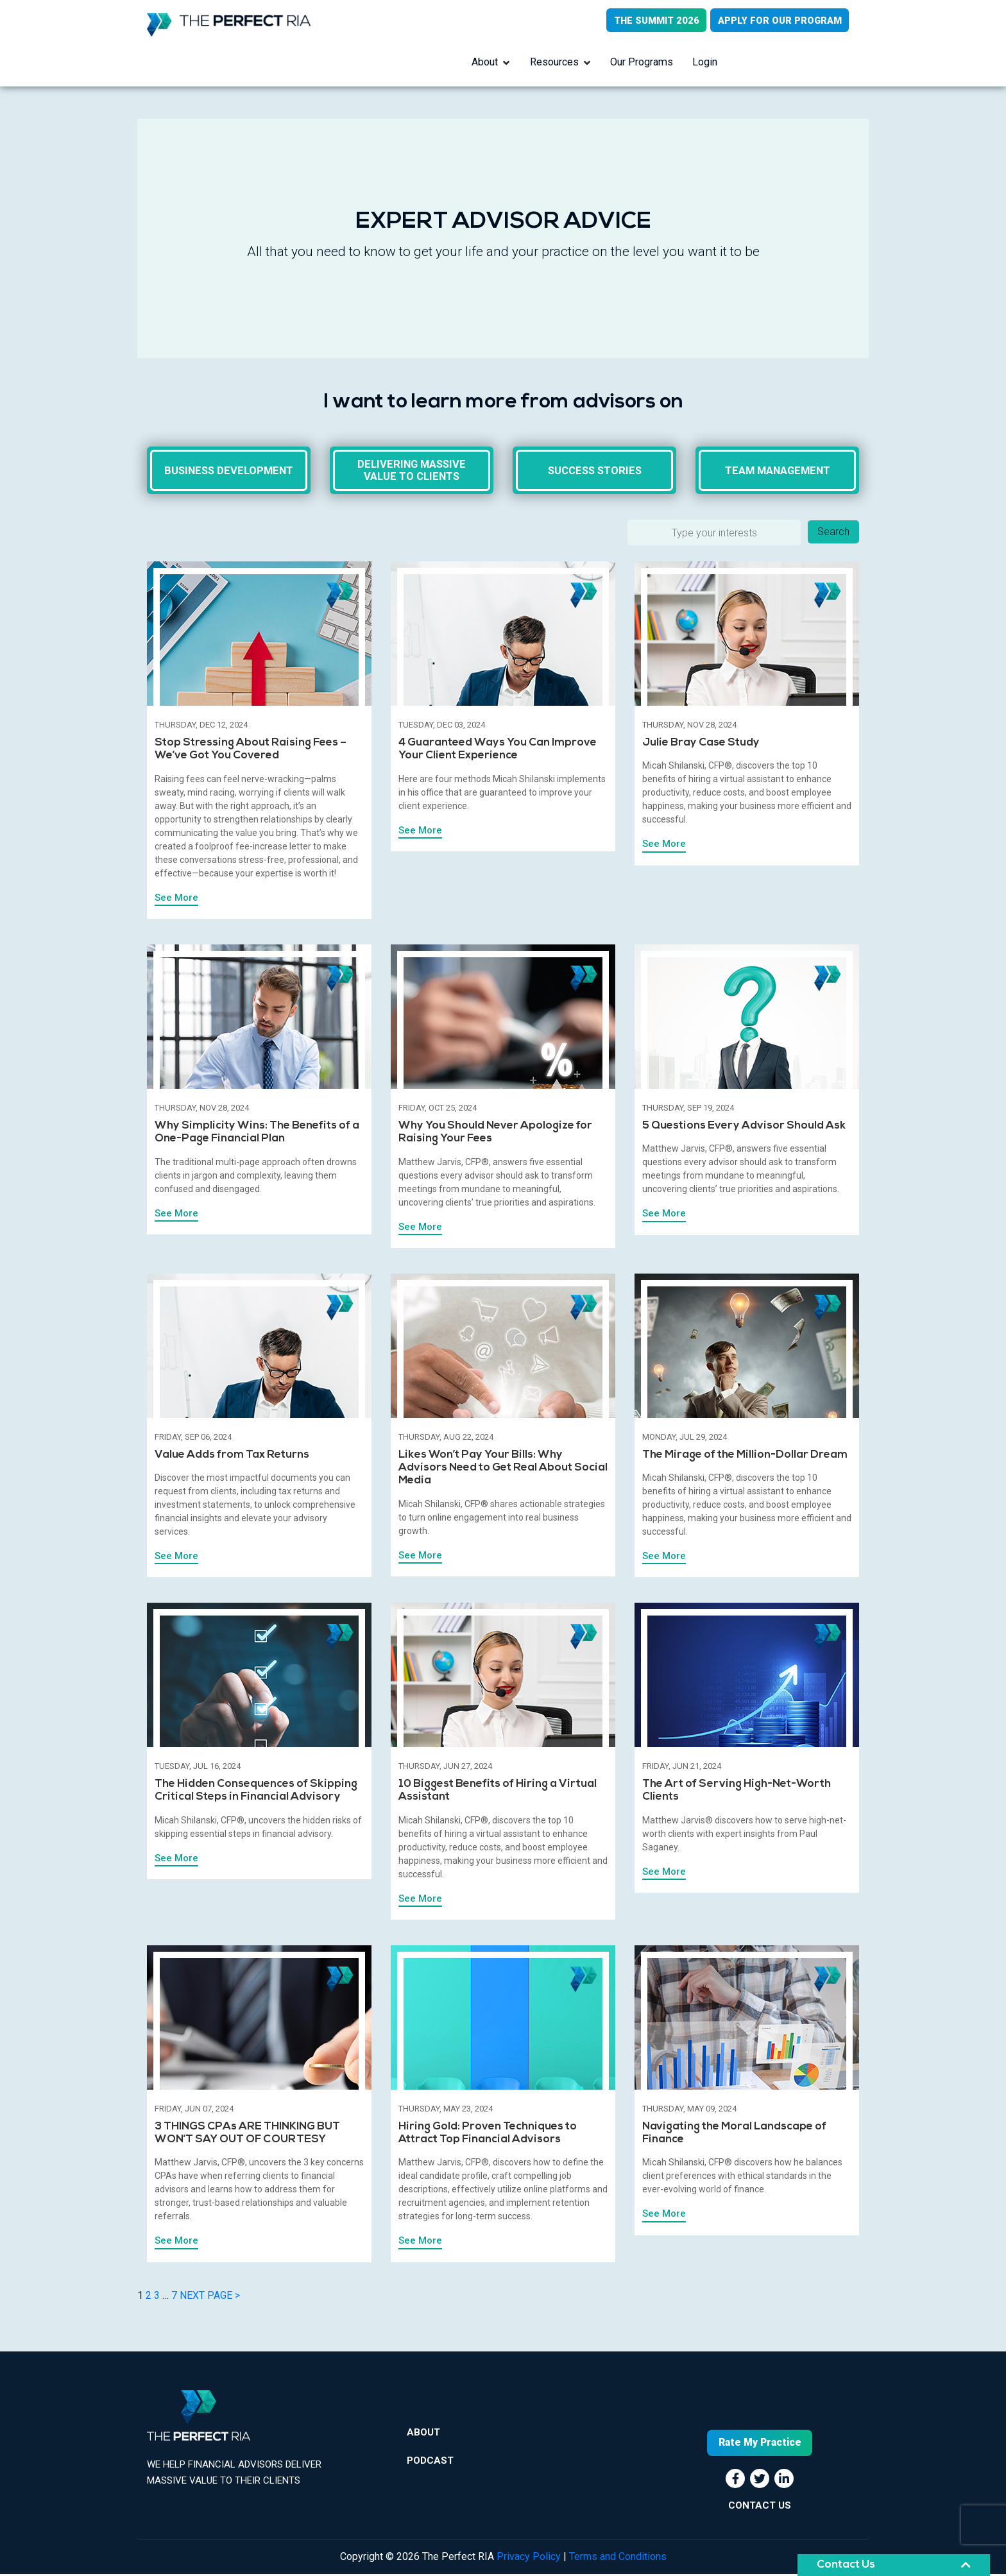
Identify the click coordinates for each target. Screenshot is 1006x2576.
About (485, 62)
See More (176, 899)
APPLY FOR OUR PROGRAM (779, 20)
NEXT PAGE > (210, 2298)
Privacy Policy (529, 2558)
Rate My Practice (759, 2445)
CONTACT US (759, 2507)
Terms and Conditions (618, 2558)
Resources (554, 62)
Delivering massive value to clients (411, 472)
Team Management (777, 472)
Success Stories (594, 472)
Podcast (430, 2465)
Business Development (229, 472)
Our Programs (642, 62)
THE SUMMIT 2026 (653, 20)
